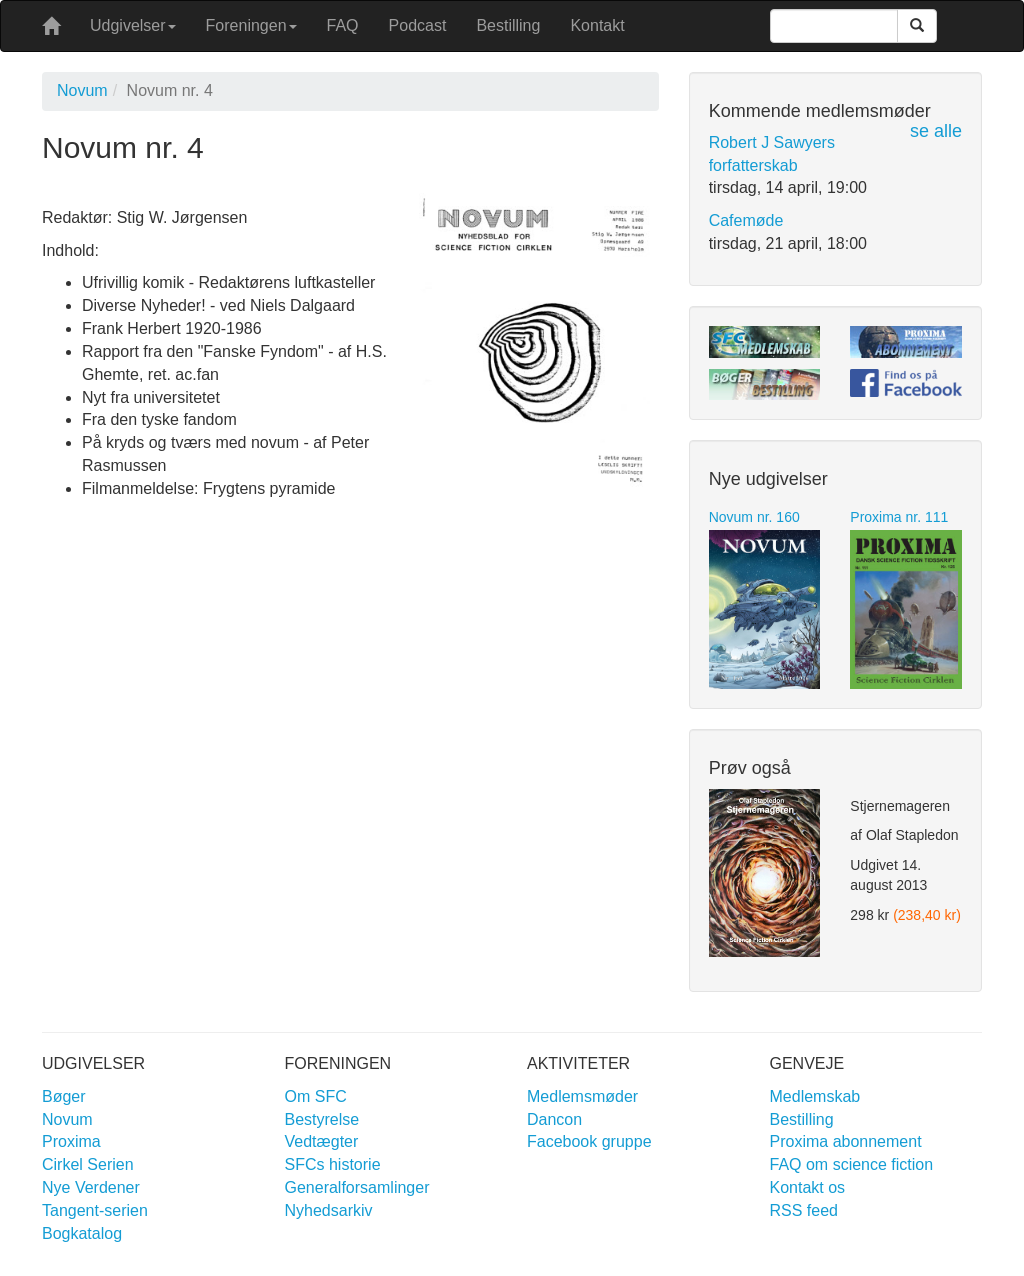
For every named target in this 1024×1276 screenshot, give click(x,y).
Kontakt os (808, 1187)
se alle (936, 131)
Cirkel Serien (88, 1164)
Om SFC (316, 1096)
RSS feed (804, 1210)
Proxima (71, 1141)
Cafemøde (746, 220)
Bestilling (508, 25)
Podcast (418, 25)
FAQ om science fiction (852, 1164)
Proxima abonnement (846, 1141)
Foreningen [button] (251, 25)
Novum (82, 90)
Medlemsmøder (582, 1096)
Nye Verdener (91, 1187)
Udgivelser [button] (133, 25)
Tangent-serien (95, 1210)
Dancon (554, 1119)
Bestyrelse (322, 1119)
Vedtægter (322, 1141)
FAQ (343, 25)
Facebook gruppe (589, 1141)
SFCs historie (333, 1164)
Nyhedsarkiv (329, 1210)
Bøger (64, 1096)
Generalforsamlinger (357, 1187)
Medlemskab (815, 1096)
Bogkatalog (82, 1233)
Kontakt (597, 25)
